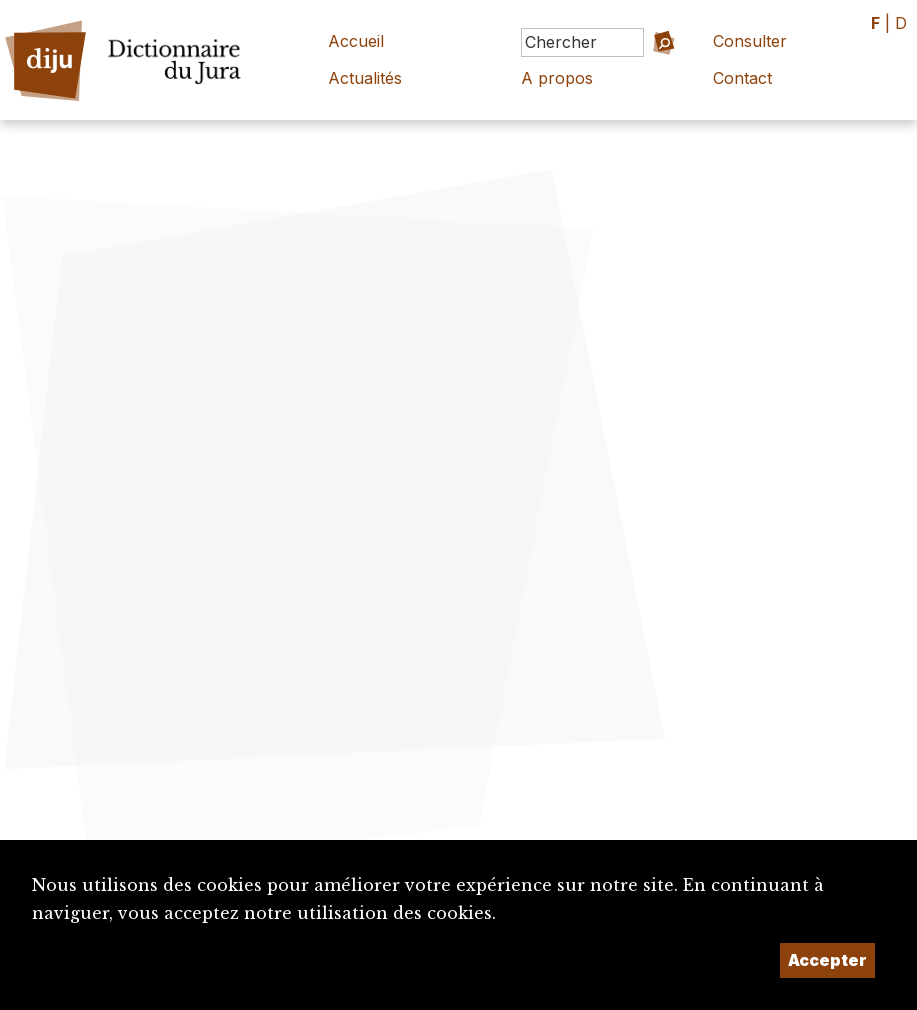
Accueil (356, 41)
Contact (742, 78)
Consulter (750, 41)
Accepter (827, 960)
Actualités (365, 78)
